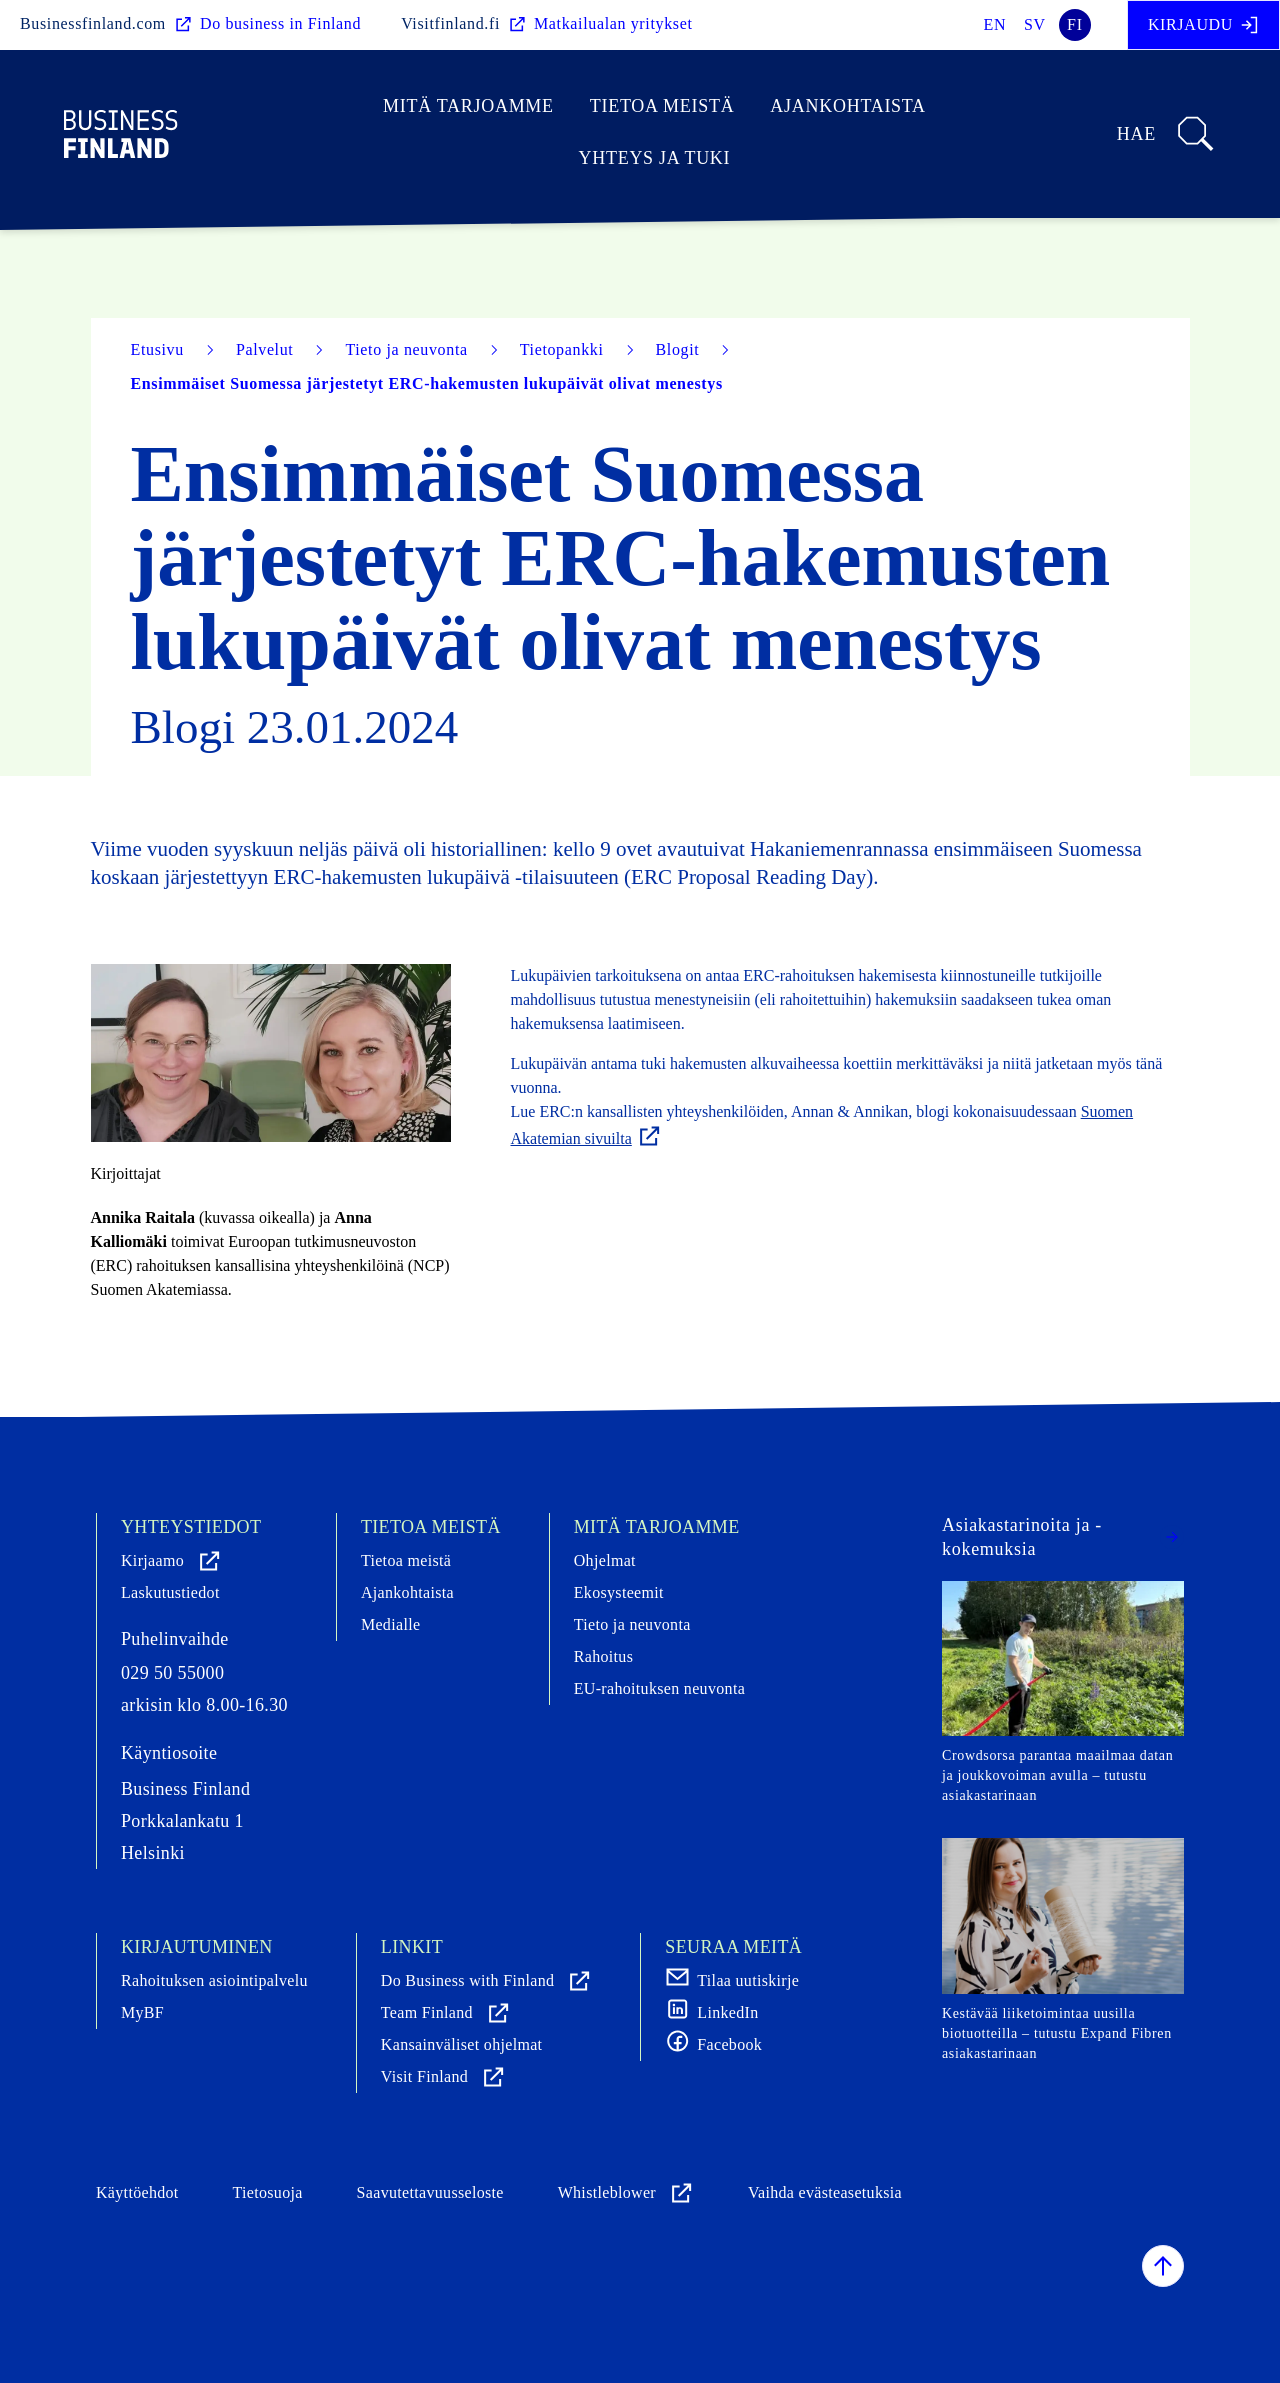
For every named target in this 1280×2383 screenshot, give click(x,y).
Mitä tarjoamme (468, 106)
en (995, 24)
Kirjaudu (1203, 25)
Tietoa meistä (662, 106)
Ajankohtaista (847, 106)
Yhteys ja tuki (655, 158)
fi (1075, 24)
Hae (1166, 134)
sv (1035, 24)
